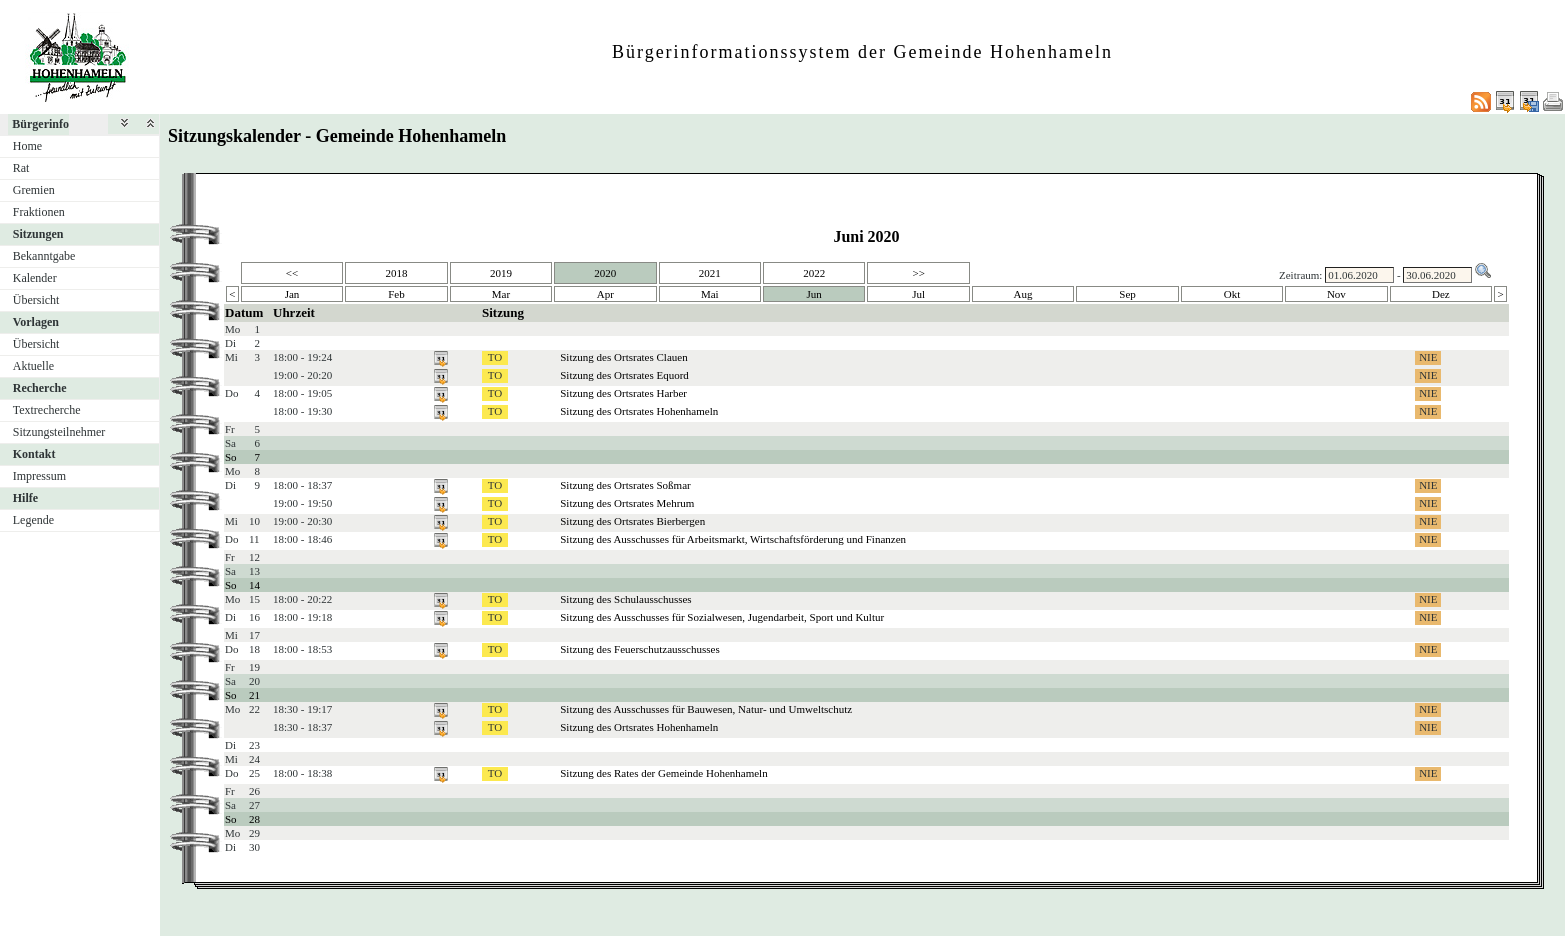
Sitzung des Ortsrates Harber (623, 393)
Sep (1127, 294)
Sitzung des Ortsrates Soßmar (625, 485)
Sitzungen (38, 234)
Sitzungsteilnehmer (59, 432)
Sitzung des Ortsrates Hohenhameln (639, 411)
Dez (1441, 294)
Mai (710, 294)
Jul (918, 294)
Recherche (40, 388)
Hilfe (25, 498)
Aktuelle (33, 366)
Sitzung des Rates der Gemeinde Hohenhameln (663, 773)
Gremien (34, 190)
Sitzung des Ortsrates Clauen (623, 357)
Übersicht (36, 300)
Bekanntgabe (44, 256)
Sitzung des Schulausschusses (625, 599)
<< (292, 273)
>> (918, 273)
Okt (1232, 294)
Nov (1336, 294)
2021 (710, 273)
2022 (814, 273)
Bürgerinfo (40, 124)
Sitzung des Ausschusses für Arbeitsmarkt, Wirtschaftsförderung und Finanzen (733, 539)
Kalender (35, 278)
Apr (605, 294)
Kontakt (34, 454)
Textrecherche (47, 410)
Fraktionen (39, 212)
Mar (501, 294)
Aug (1023, 294)
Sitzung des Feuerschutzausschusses (639, 649)
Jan (292, 294)
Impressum (39, 476)
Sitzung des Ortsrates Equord (624, 375)
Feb (396, 294)
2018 (396, 273)
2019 (501, 273)
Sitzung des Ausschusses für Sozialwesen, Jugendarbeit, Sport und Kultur (722, 617)
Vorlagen (36, 322)
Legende (33, 520)
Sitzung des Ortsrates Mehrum (627, 503)
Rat (21, 168)
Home (27, 146)
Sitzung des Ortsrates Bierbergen (632, 521)
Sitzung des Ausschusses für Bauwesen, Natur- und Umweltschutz (706, 709)
